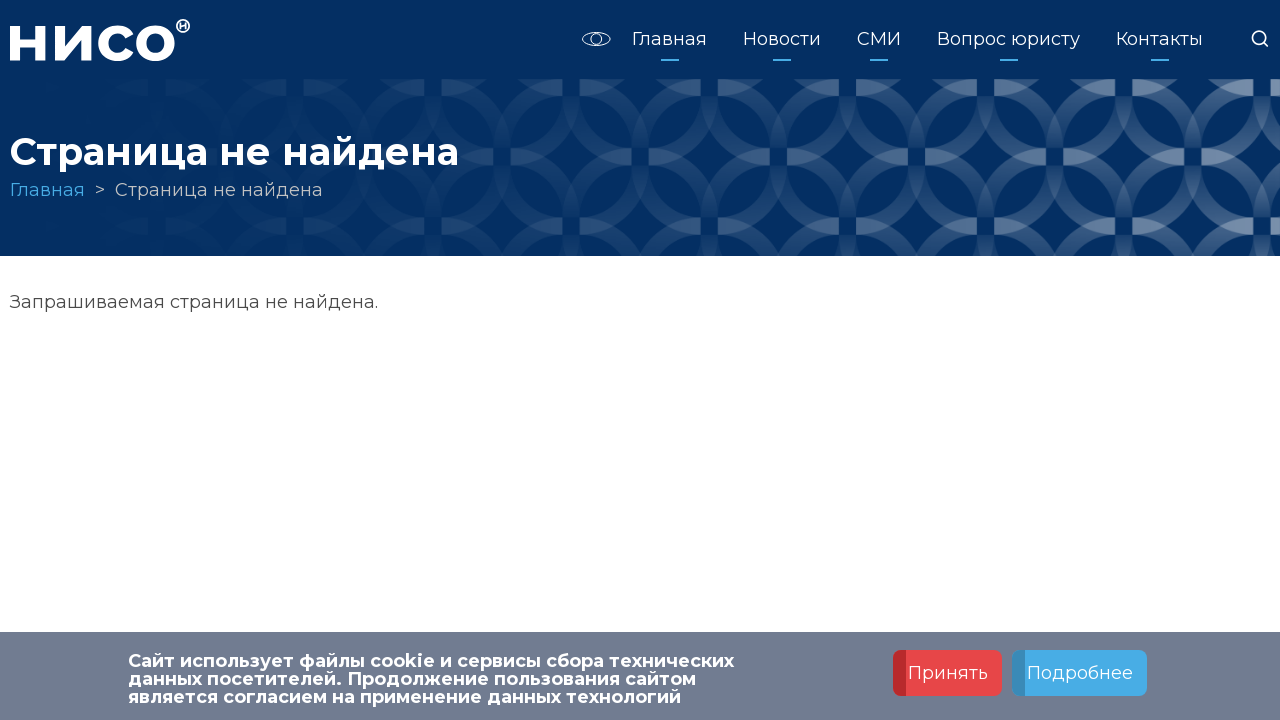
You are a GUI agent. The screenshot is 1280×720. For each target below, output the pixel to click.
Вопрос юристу (1008, 39)
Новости (782, 39)
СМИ (879, 39)
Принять (948, 677)
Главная (669, 39)
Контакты (1159, 39)
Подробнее (1080, 677)
